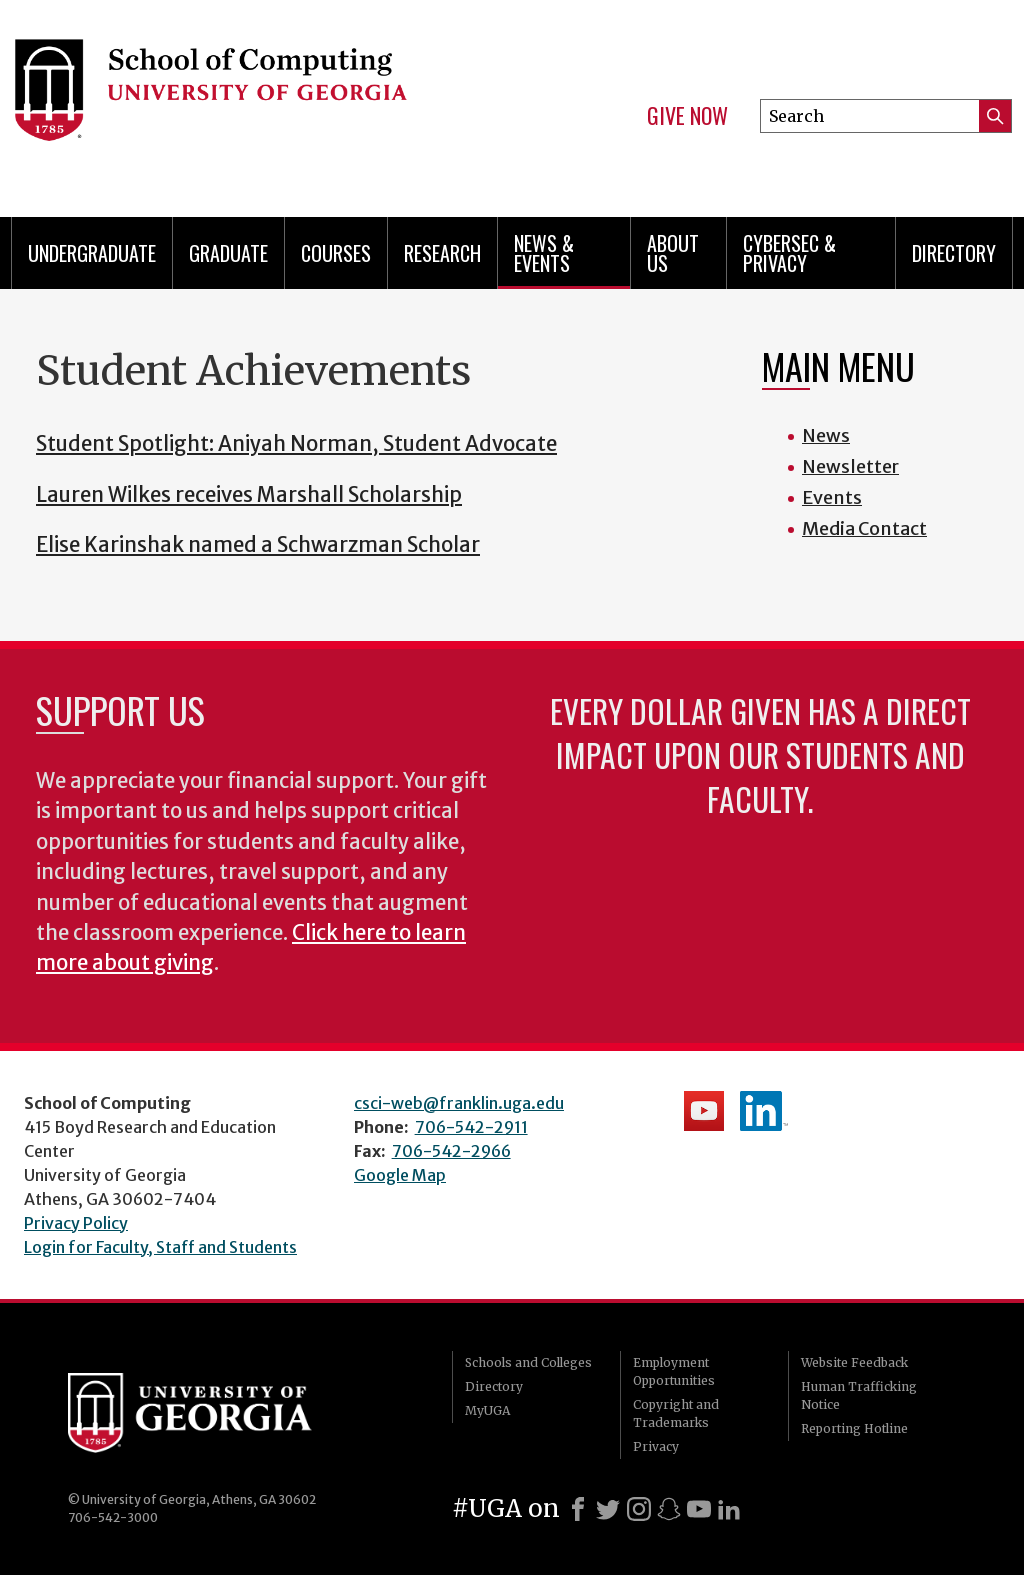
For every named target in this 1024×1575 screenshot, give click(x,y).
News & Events (544, 253)
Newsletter (850, 466)
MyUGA (487, 1410)
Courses (336, 253)
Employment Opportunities (674, 1371)
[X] (608, 1509)
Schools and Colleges (528, 1362)
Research (442, 253)
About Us (673, 253)
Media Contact (864, 528)
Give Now (687, 116)
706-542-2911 (471, 1127)
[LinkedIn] (729, 1509)
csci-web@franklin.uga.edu (459, 1103)
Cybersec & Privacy (789, 253)
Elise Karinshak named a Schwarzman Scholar (258, 545)
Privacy (656, 1446)
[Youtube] (699, 1509)
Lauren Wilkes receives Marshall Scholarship (249, 495)
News (826, 435)
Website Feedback (854, 1362)
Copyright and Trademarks (676, 1413)
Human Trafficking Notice (859, 1395)
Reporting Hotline (854, 1428)
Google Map (400, 1175)
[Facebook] (578, 1509)
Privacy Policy (76, 1223)
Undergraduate (92, 253)
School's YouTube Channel (704, 1111)
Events (832, 497)
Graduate (228, 253)
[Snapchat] (669, 1509)
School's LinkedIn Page (764, 1111)
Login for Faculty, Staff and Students (160, 1247)
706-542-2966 (451, 1151)
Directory (954, 253)
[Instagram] (639, 1509)
